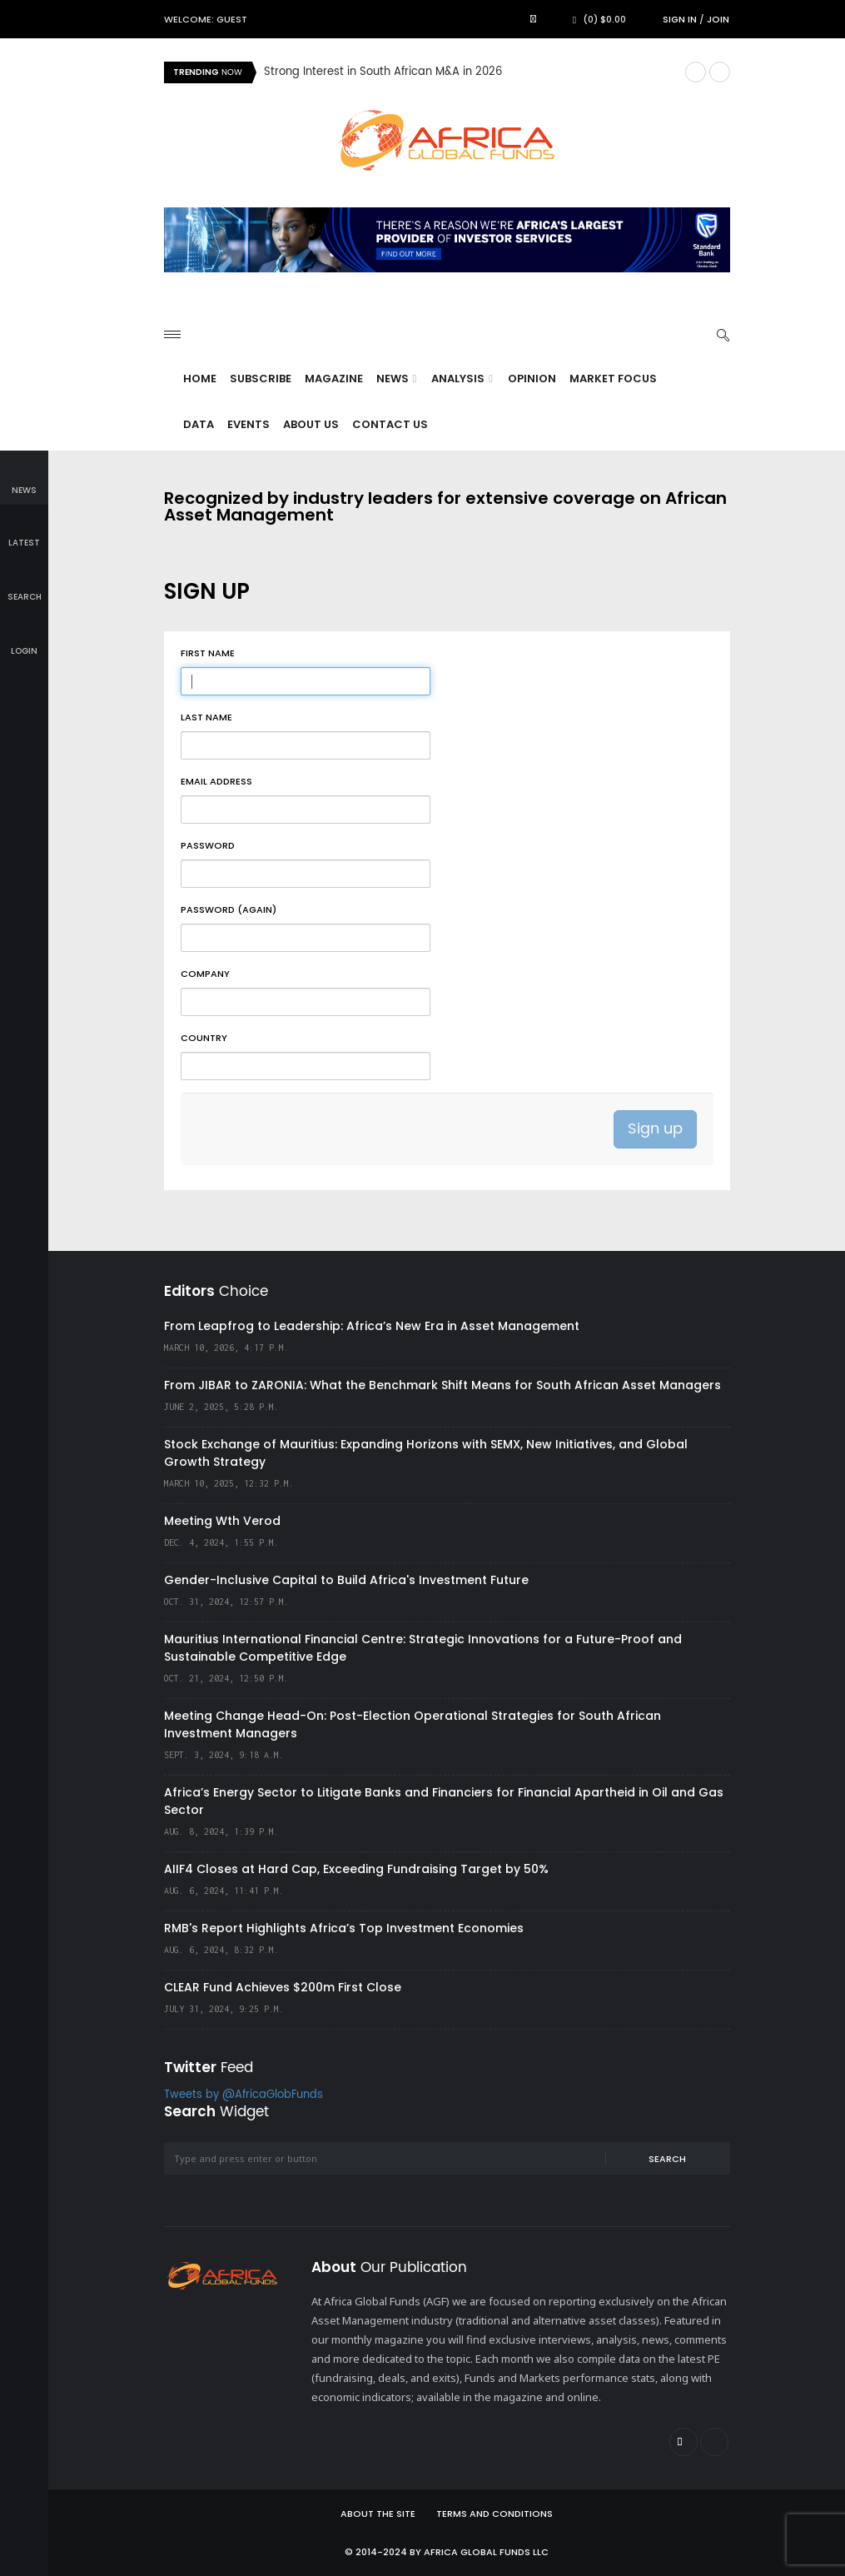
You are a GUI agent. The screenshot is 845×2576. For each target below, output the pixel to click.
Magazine (334, 378)
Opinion (532, 378)
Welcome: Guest (205, 19)
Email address (216, 781)
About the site (377, 2513)
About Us (311, 424)
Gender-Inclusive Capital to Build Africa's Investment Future (346, 1580)
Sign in (680, 19)
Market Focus (613, 378)
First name (208, 653)
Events (248, 424)
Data (198, 424)
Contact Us (390, 424)
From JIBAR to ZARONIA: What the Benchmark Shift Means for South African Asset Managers (442, 1385)
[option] (468, 72)
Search (667, 2158)
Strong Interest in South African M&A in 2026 (383, 72)
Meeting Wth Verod (222, 1520)
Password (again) (228, 909)
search (24, 585)
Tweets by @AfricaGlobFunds (243, 2095)
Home (199, 378)
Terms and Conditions (494, 2513)
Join (718, 19)
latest (24, 532)
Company (205, 973)
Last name (206, 717)
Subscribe (260, 378)
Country (204, 1037)
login (24, 639)
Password (208, 845)
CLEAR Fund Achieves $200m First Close (282, 1987)
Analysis (462, 378)
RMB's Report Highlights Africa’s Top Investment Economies (344, 1928)
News (396, 378)
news (24, 478)
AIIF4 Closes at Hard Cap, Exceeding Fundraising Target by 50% (356, 1869)
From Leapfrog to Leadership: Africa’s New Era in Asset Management (371, 1326)
